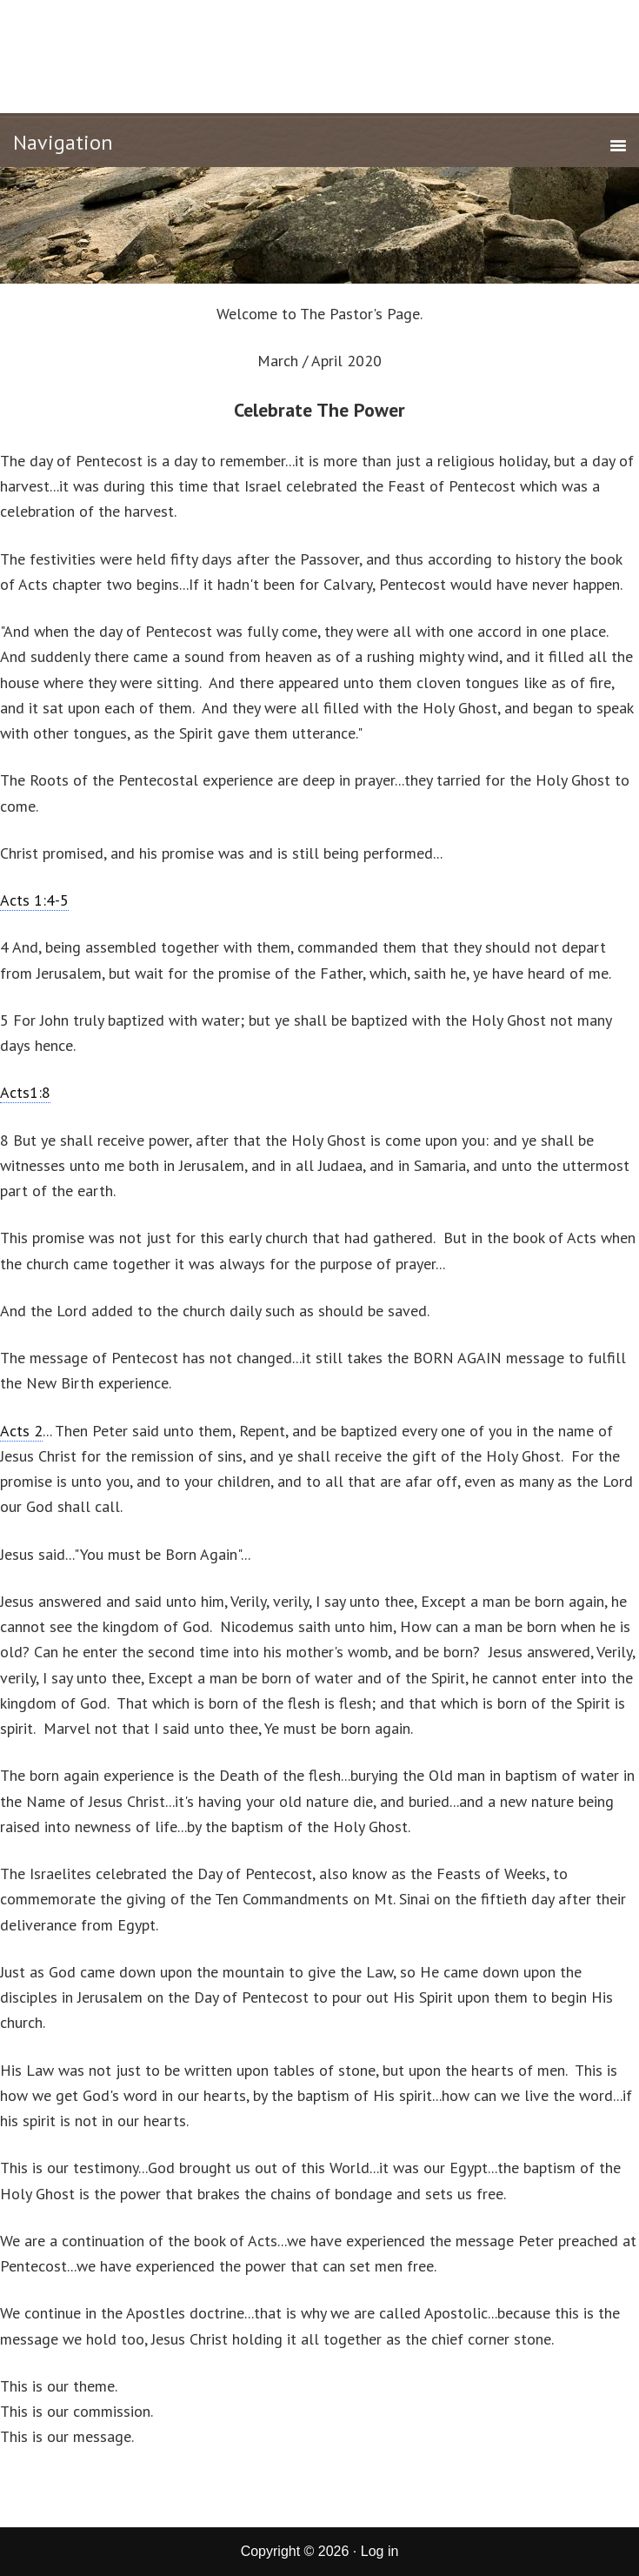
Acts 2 (21, 1431)
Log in (380, 2551)
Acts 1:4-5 (34, 900)
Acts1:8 (25, 1092)
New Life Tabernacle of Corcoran (319, 54)
